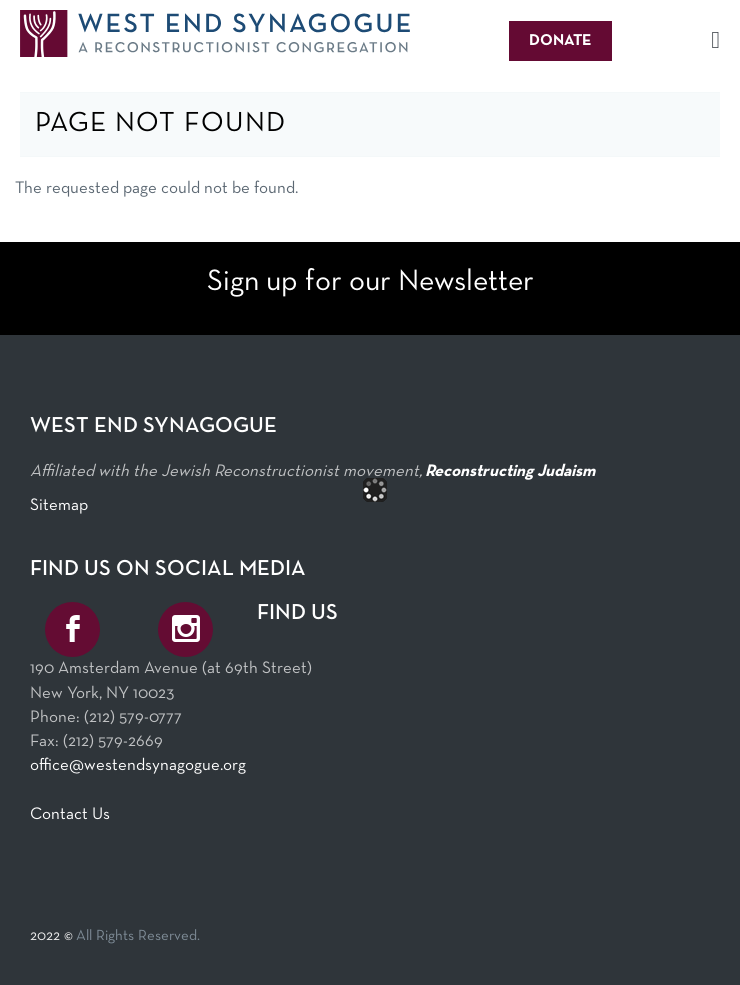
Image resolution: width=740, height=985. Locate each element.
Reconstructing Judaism (510, 471)
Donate (560, 41)
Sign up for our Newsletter (370, 282)
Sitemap (59, 505)
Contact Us (70, 814)
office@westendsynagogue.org (138, 765)
